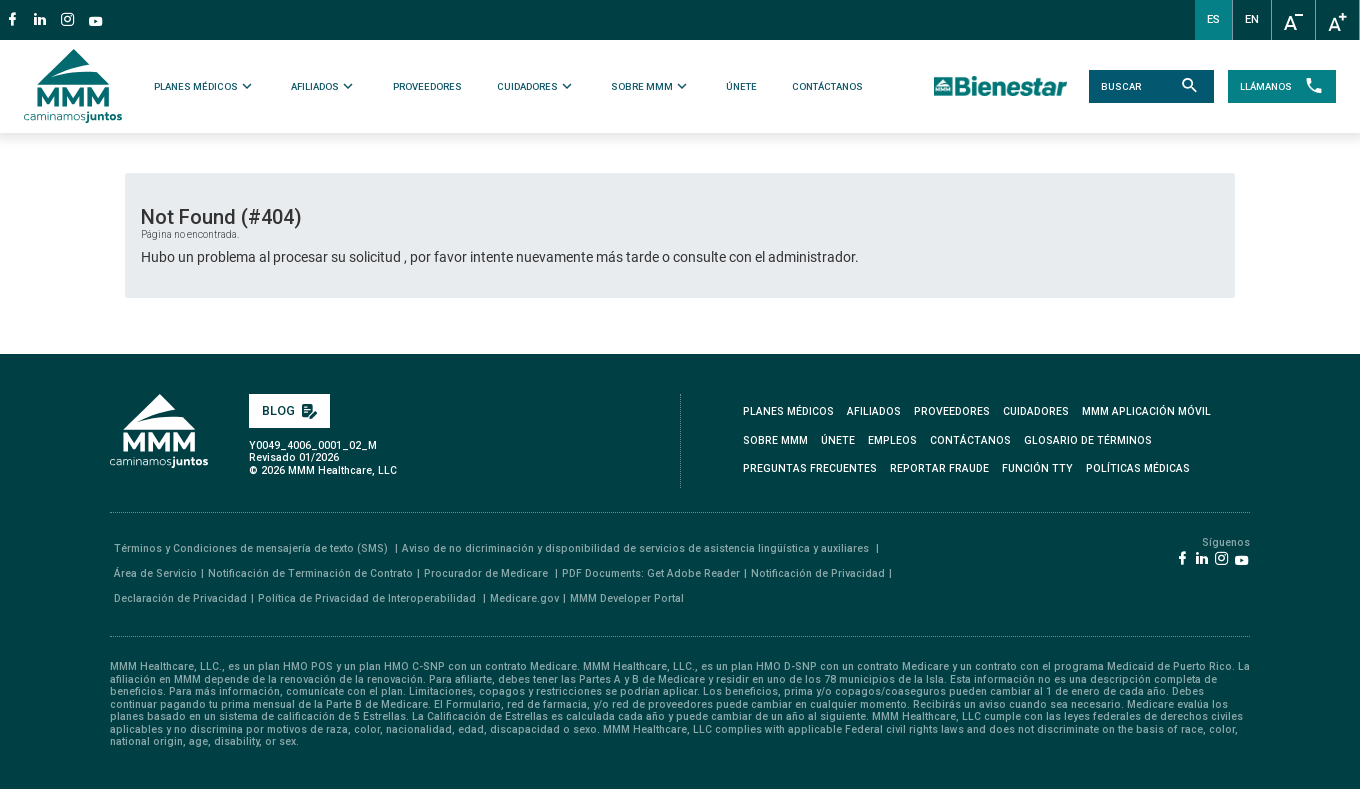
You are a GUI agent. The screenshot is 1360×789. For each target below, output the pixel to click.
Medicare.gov (524, 598)
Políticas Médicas (1138, 468)
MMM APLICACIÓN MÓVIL (1146, 411)
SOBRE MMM (651, 86)
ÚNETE (741, 86)
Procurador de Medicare (487, 573)
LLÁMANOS (1280, 87)
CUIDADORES (536, 86)
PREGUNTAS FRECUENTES (810, 468)
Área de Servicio (155, 573)
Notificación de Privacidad (818, 573)
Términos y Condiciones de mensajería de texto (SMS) (252, 548)
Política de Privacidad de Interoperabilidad (368, 598)
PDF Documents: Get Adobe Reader (651, 573)
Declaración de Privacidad (180, 598)
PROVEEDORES (427, 86)
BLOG (289, 410)
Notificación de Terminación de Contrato (310, 573)
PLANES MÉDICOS (207, 86)
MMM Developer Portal (627, 598)
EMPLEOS (892, 440)
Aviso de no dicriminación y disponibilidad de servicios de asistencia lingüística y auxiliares (637, 548)
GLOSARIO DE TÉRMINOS (1088, 440)
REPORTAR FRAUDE (939, 468)
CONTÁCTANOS (827, 86)
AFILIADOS (325, 86)
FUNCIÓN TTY (1037, 468)
